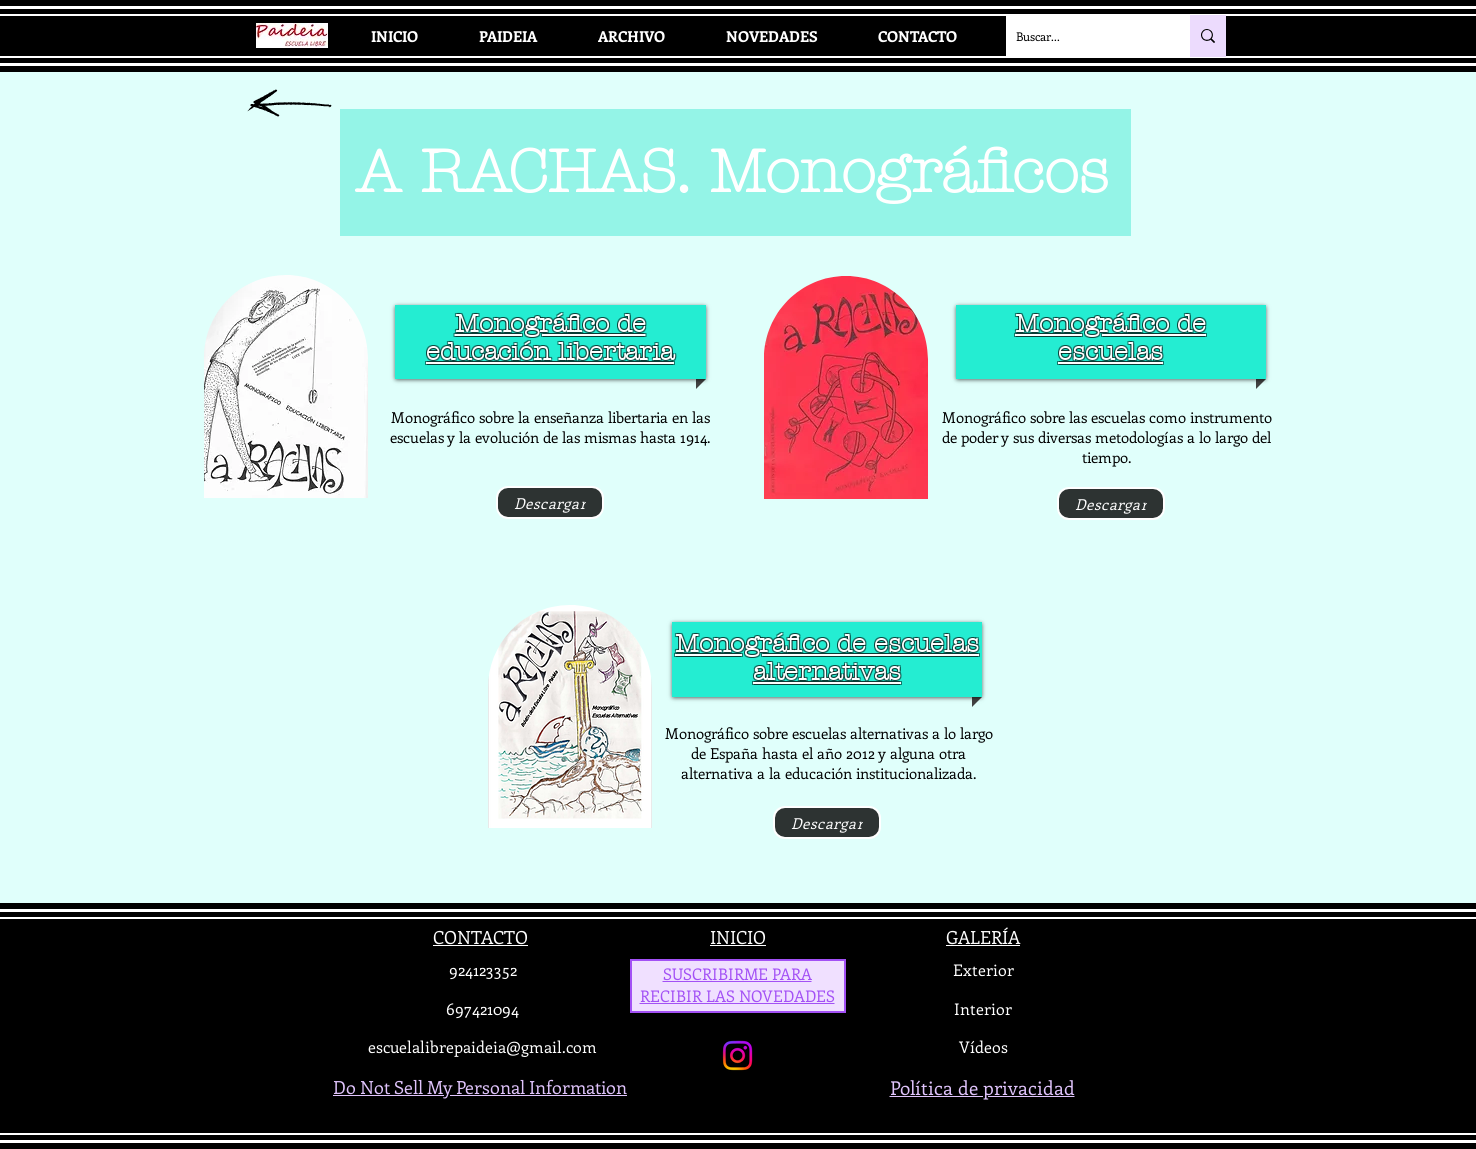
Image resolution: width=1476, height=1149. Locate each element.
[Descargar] (550, 502)
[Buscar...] (1082, 36)
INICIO (738, 937)
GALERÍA (983, 937)
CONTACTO (480, 937)
